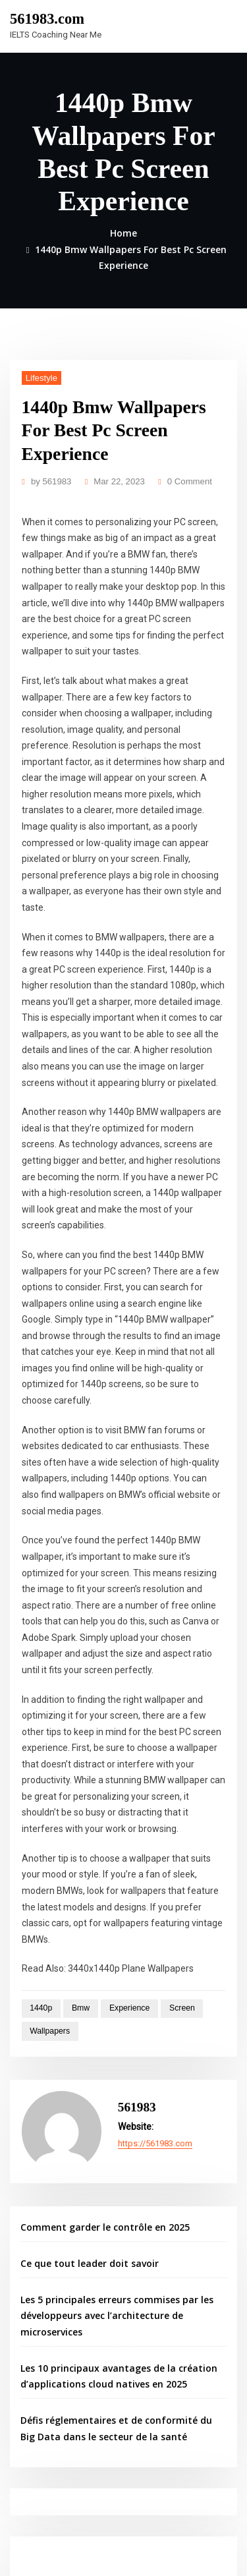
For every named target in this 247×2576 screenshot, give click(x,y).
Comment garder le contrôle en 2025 (96, 2008)
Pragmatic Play (48, 2342)
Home (123, 231)
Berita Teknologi (52, 2385)
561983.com (44, 18)
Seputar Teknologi (57, 2401)
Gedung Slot (44, 2327)
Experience (121, 1797)
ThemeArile (143, 2554)
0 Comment (180, 475)
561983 (49, 475)
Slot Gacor (40, 2357)
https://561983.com (154, 1925)
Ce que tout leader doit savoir (83, 2043)
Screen (170, 1797)
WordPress (165, 2539)
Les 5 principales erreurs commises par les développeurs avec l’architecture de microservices (108, 2093)
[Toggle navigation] (219, 24)
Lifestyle (39, 373)
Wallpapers (46, 1819)
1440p (38, 1797)
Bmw (75, 1797)
